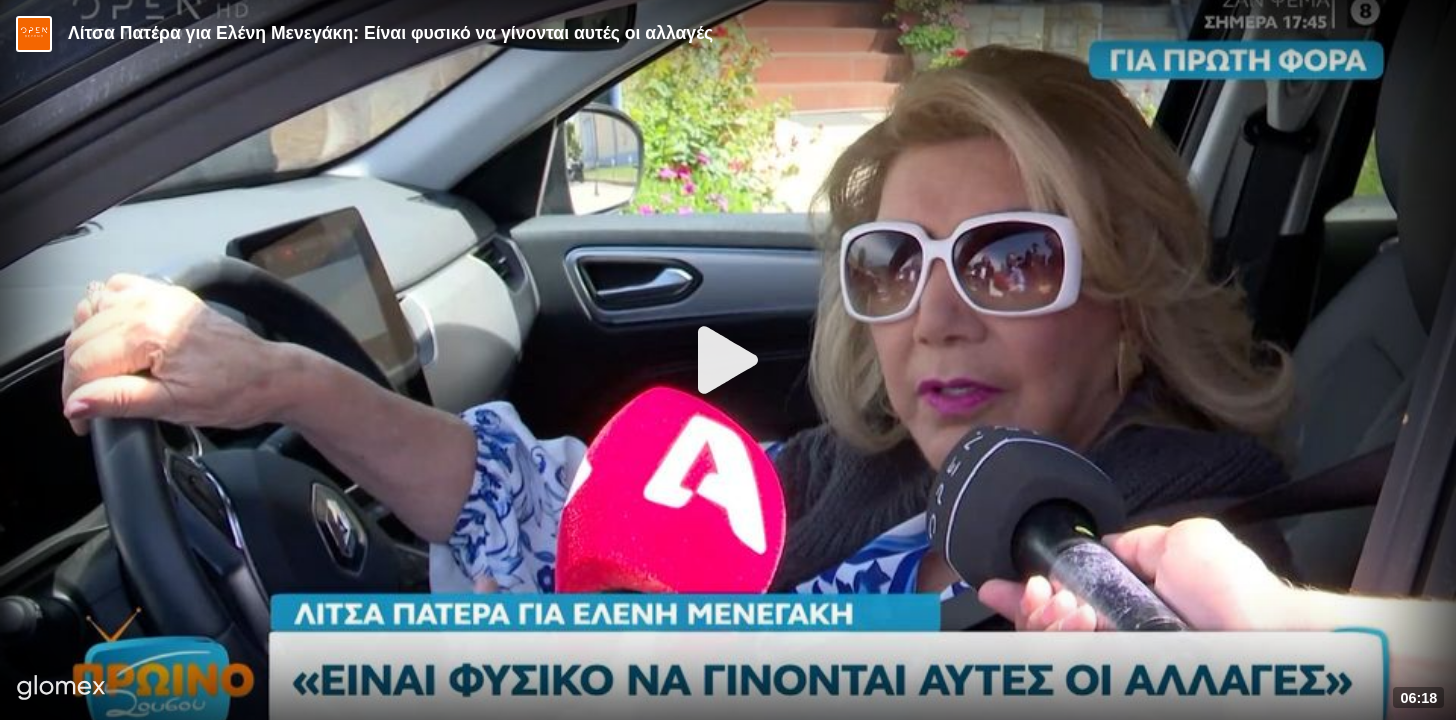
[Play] (728, 360)
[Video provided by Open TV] (34, 34)
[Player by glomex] (61, 689)
